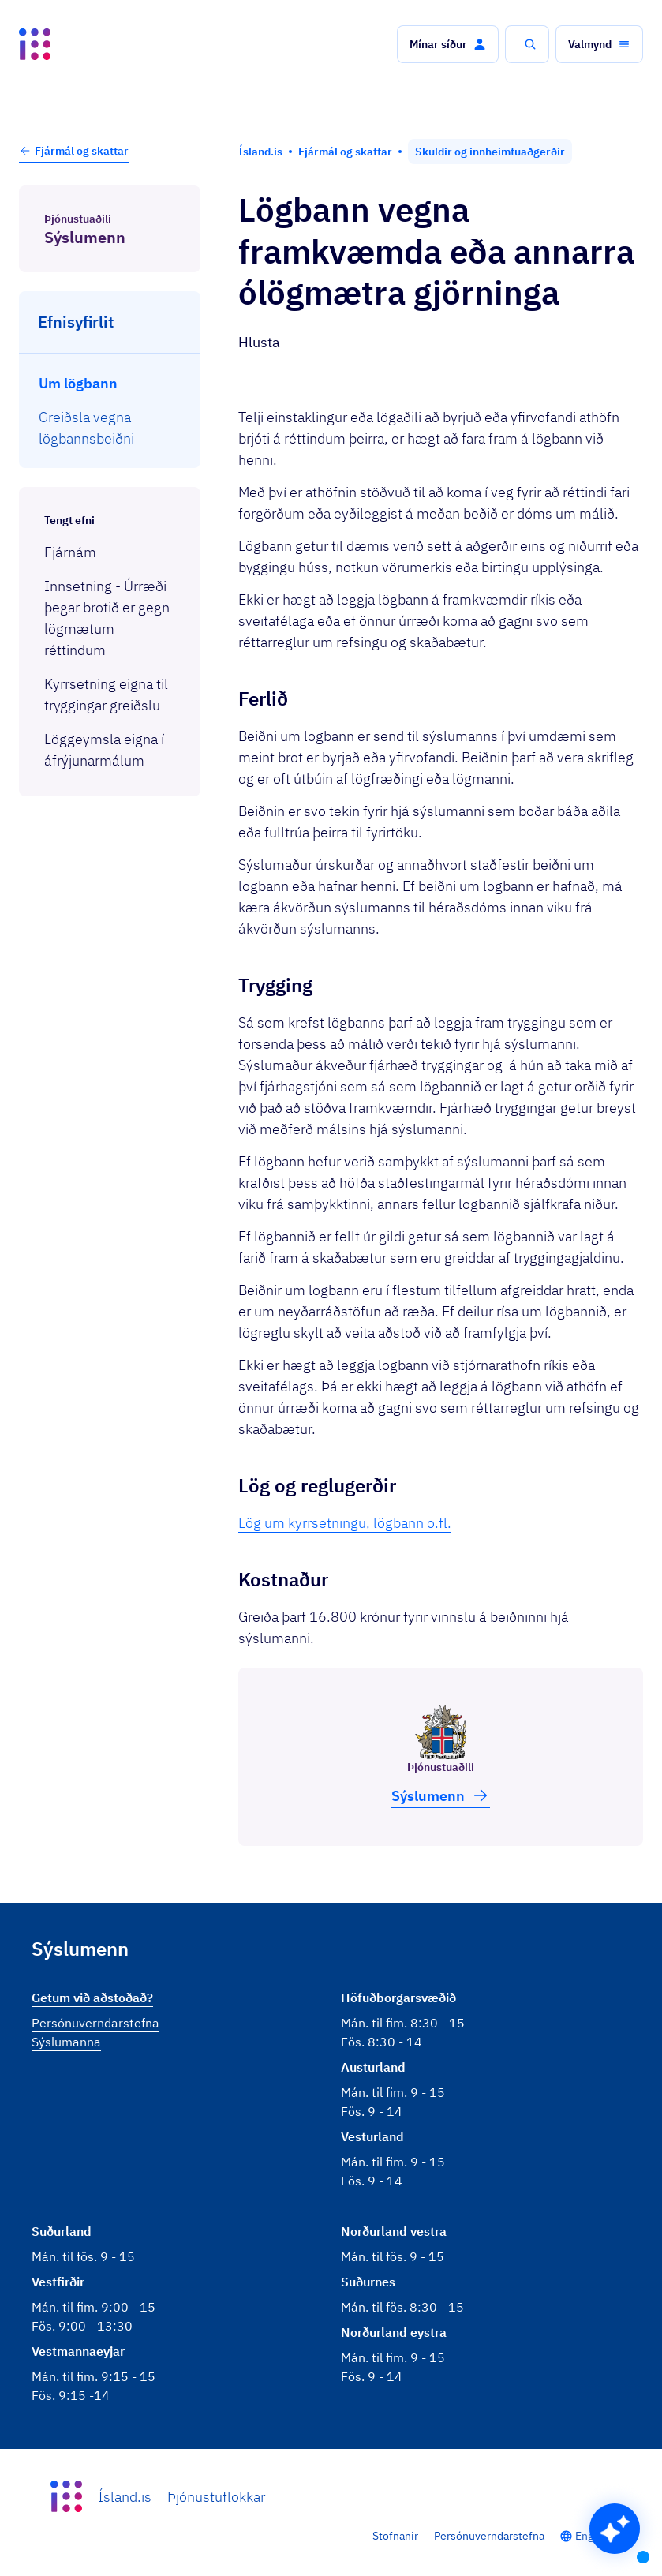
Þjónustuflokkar (216, 2497)
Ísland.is (124, 2497)
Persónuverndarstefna (489, 2536)
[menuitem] (110, 383)
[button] (448, 44)
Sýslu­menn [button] (440, 1795)
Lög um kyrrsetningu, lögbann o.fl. (344, 1523)
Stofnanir (395, 2536)
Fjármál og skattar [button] (74, 151)
